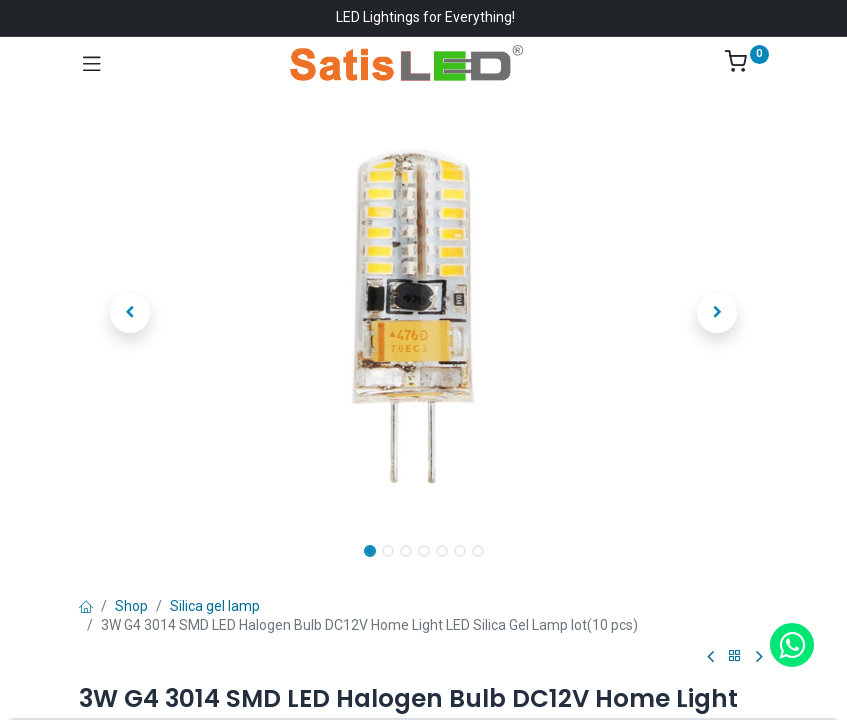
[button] (131, 313)
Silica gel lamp (215, 606)
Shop (131, 606)
